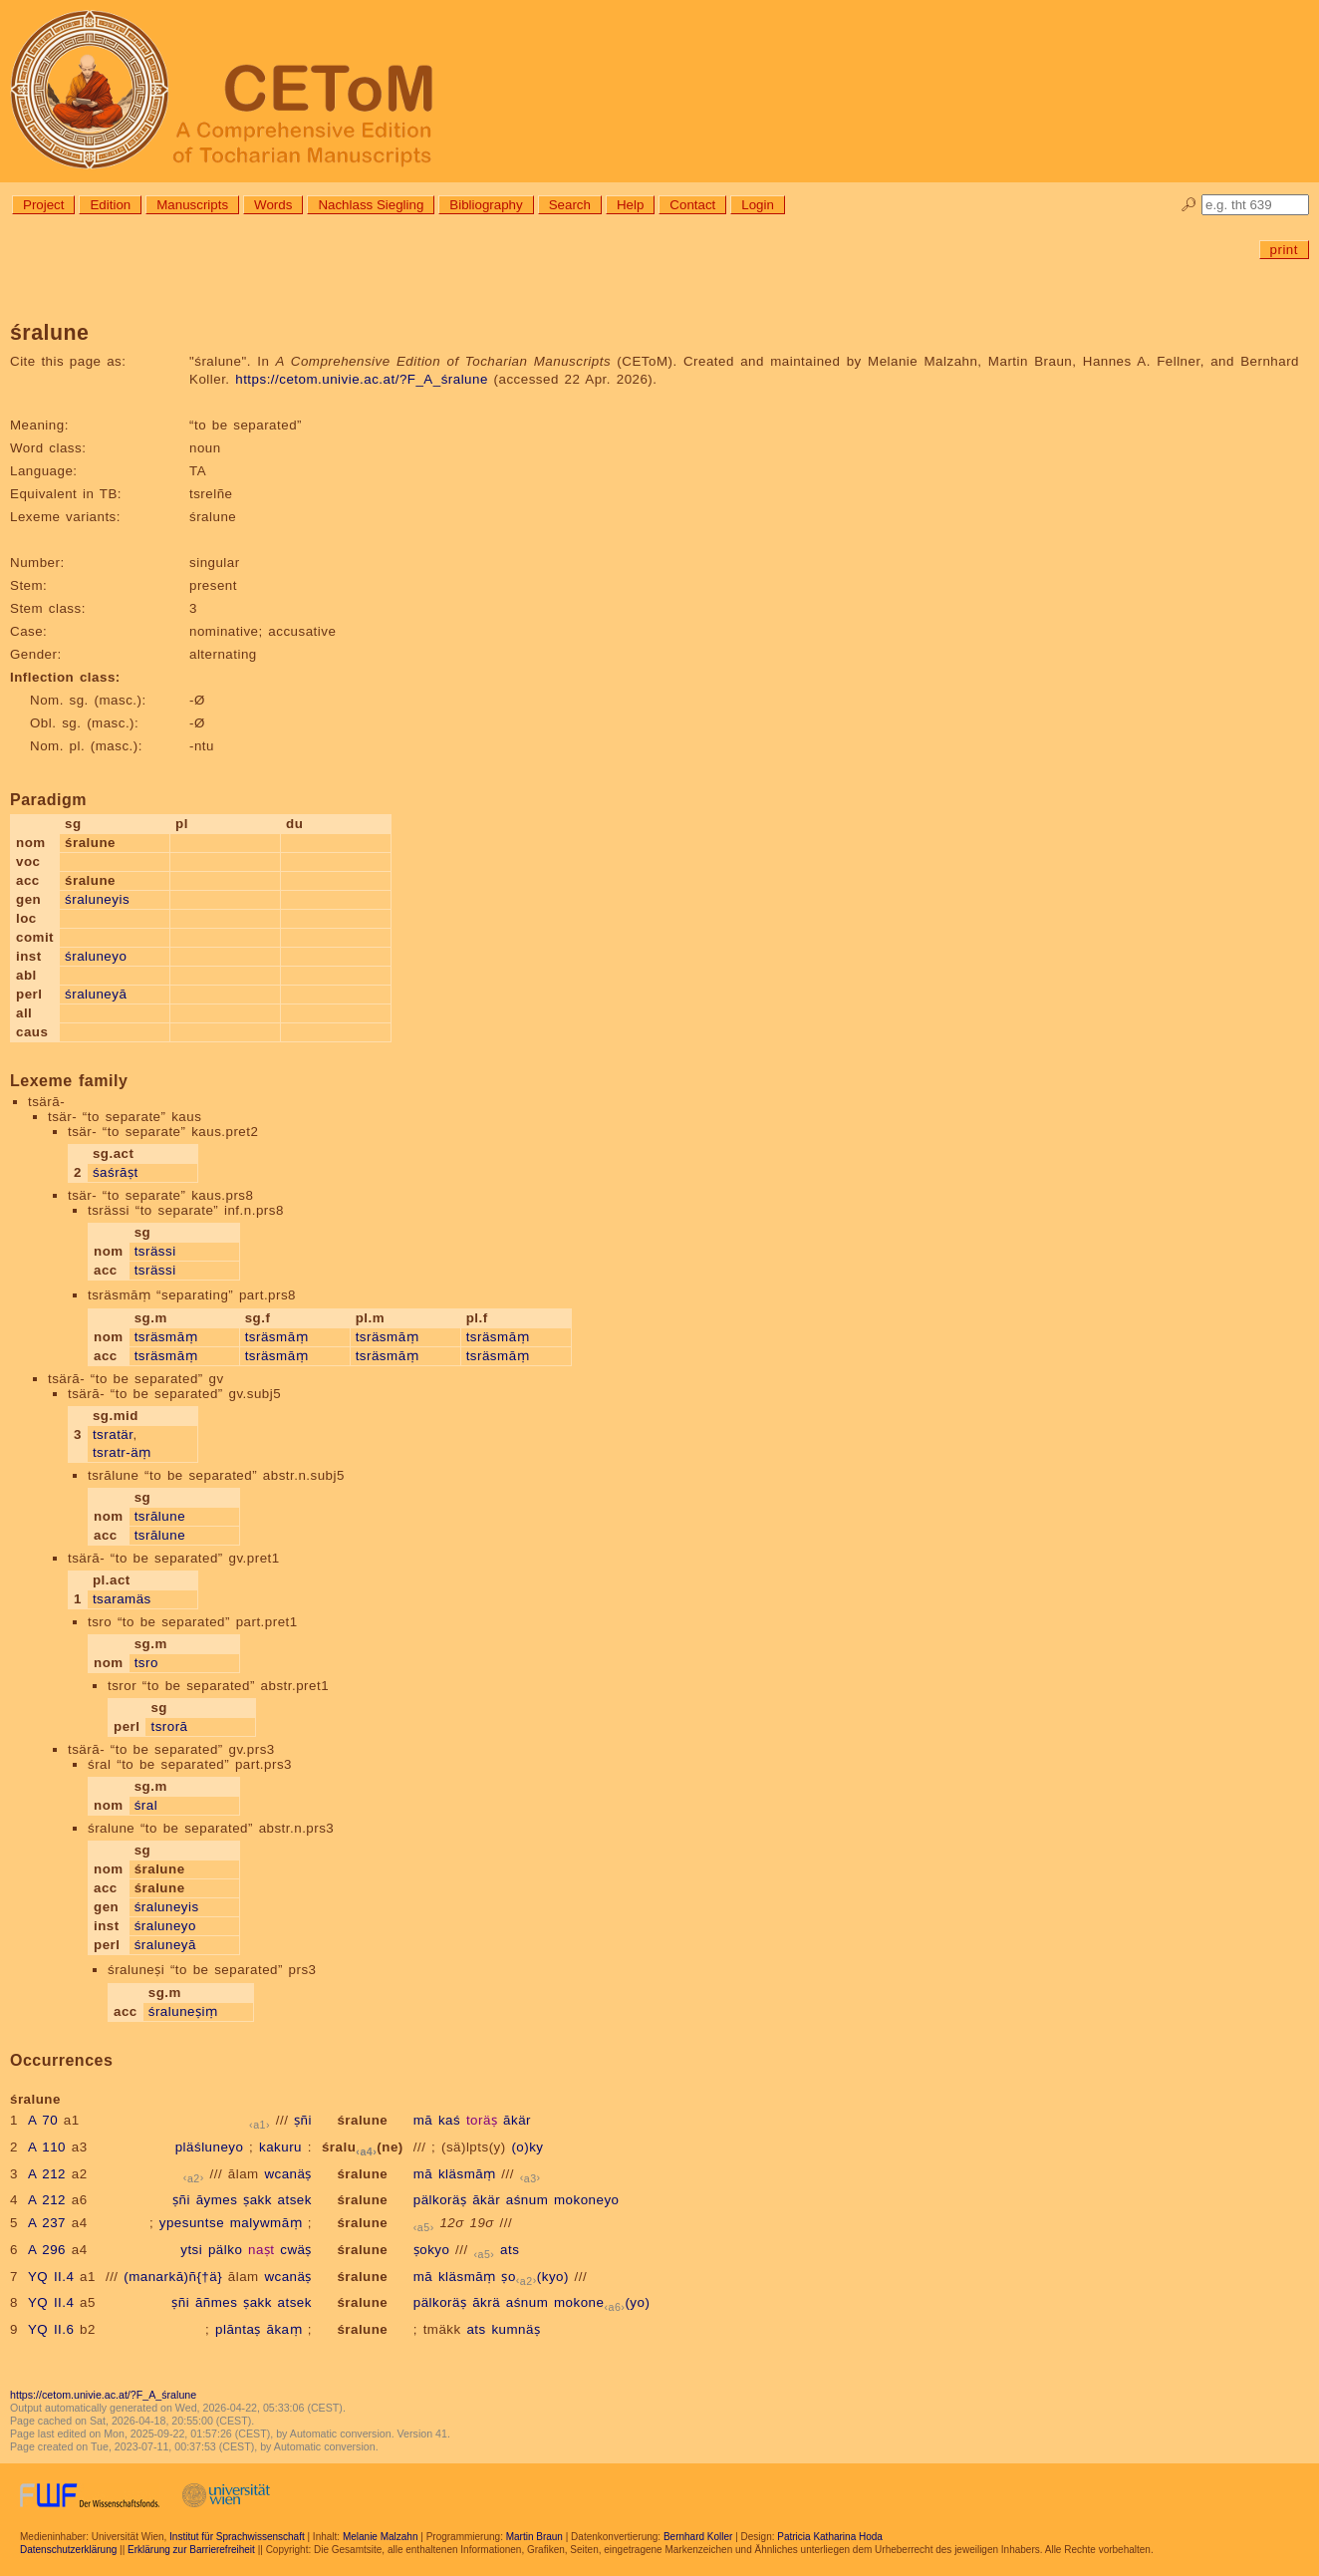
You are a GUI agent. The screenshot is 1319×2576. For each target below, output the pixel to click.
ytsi (191, 2249)
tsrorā (168, 1726)
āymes (217, 2199)
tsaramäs (122, 1598)
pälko (225, 2249)
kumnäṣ (515, 2329)
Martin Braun (534, 2536)
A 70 (43, 2120)
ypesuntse (191, 2222)
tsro (146, 1662)
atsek (295, 2199)
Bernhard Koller (697, 2536)
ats (509, 2249)
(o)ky (527, 2147)
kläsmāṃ (467, 2173)
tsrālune (159, 1516)
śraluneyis (97, 899)
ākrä (486, 2302)
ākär (517, 2120)
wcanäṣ (288, 2173)
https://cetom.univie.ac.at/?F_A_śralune (361, 379)
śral (145, 1805)
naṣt (261, 2249)
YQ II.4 (51, 2276)
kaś (449, 2120)
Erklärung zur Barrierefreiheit (191, 2549)
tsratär (113, 1434)
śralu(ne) (362, 2147)
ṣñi (303, 2120)
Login (757, 204)
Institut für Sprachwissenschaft (237, 2536)
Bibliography (485, 204)
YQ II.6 (51, 2329)
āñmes (216, 2302)
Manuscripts (192, 204)
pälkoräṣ (440, 2199)
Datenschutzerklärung (68, 2549)
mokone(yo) (602, 2302)
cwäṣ (296, 2249)
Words (273, 204)
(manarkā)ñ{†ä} (173, 2276)
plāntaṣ (238, 2329)
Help (630, 204)
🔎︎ (1189, 204)
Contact (692, 204)
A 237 (47, 2222)
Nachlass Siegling (370, 204)
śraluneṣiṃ (183, 2011)
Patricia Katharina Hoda (830, 2536)
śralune (362, 2120)
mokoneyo (587, 2199)
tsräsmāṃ (165, 1336)
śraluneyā (96, 994)
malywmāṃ (266, 2222)
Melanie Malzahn (380, 2536)
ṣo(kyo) (535, 2276)
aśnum (527, 2199)
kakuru (280, 2147)
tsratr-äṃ (122, 1452)
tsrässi (155, 1251)
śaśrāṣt (115, 1172)
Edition (110, 204)
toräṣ (481, 2120)
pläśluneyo (209, 2147)
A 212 (47, 2173)
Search (570, 204)
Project (43, 204)
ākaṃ (285, 2329)
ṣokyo (431, 2249)
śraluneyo (96, 956)
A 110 (47, 2147)
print (1284, 249)
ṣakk (257, 2199)
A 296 (47, 2249)
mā (423, 2120)
